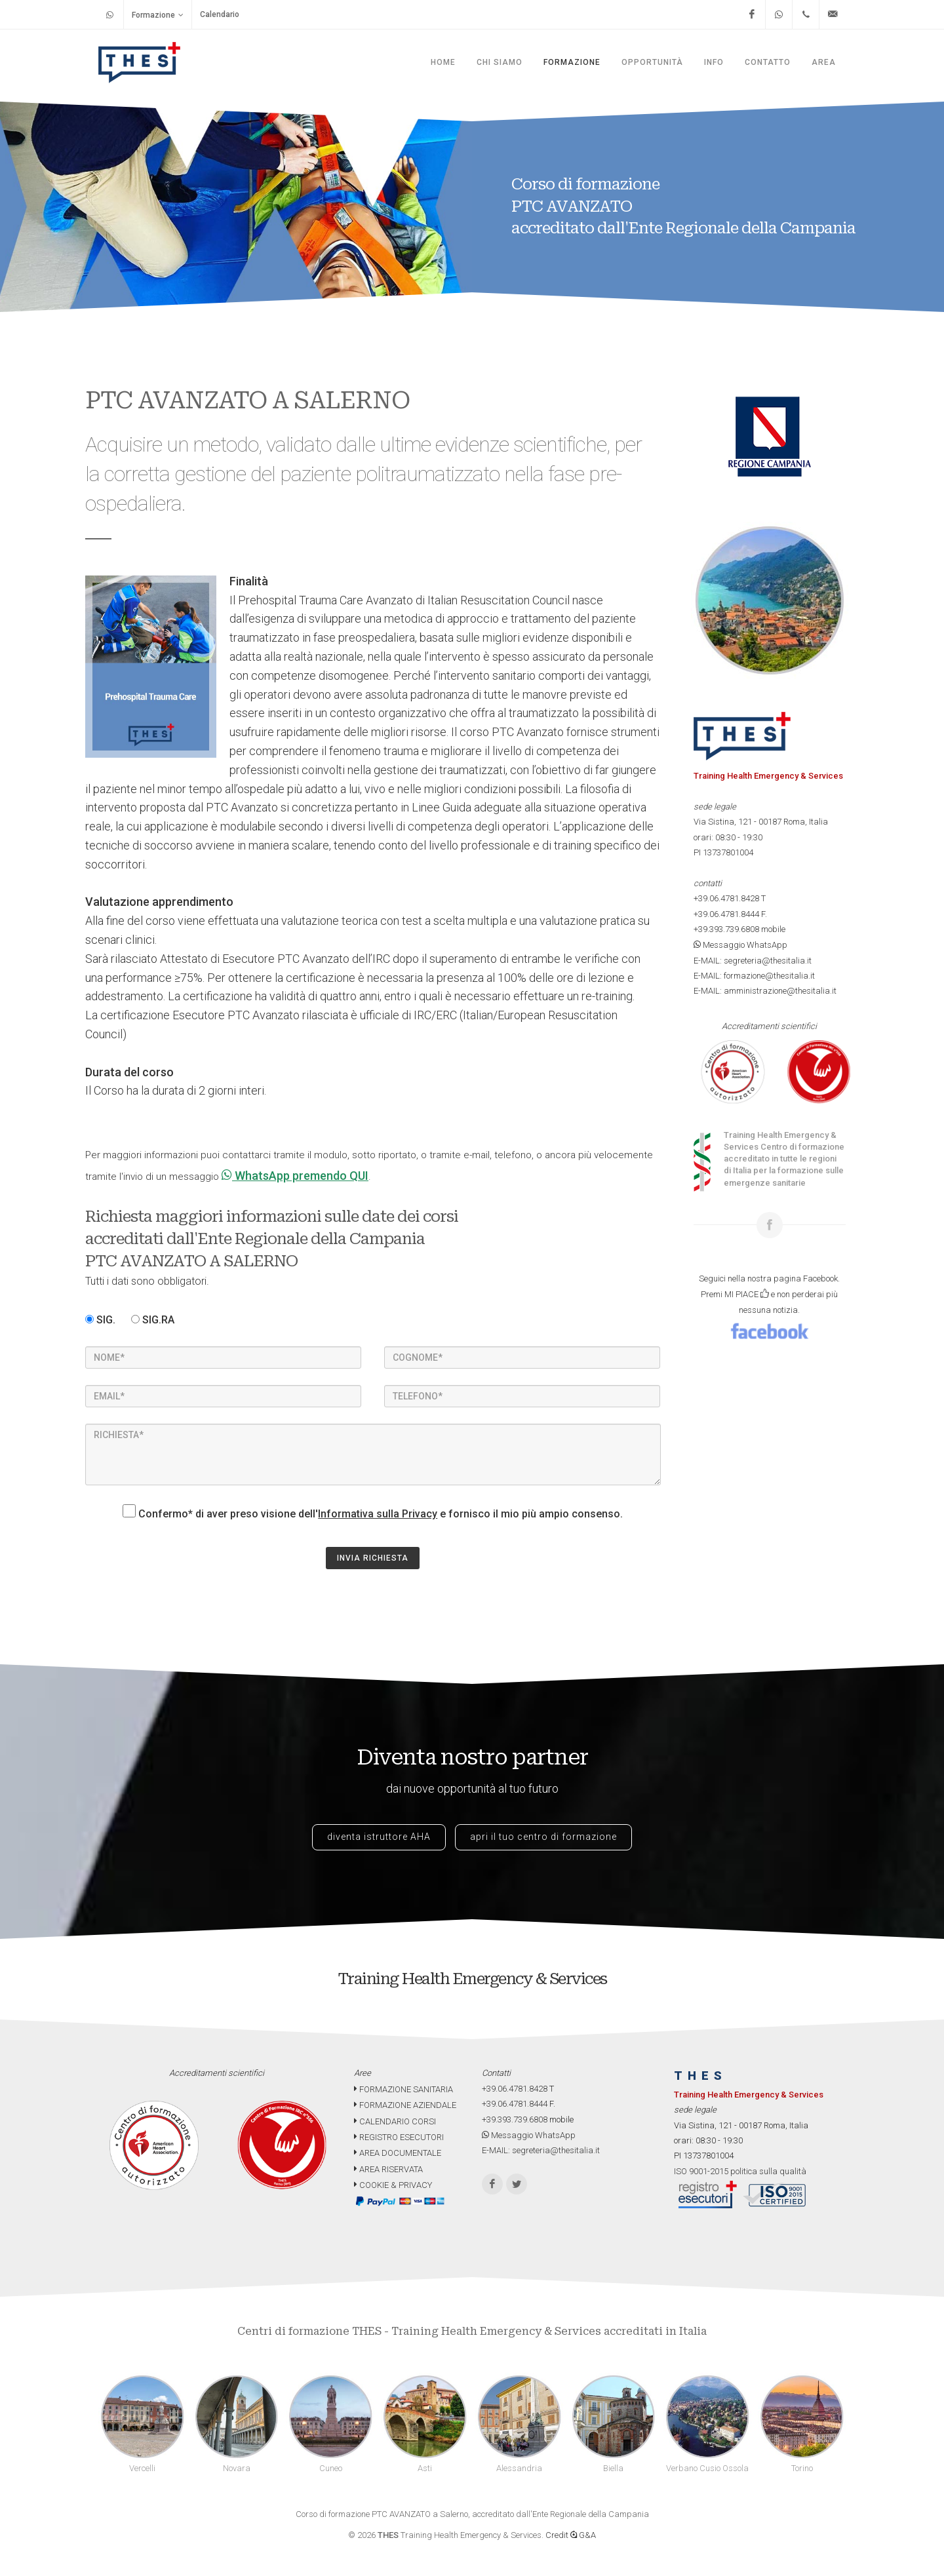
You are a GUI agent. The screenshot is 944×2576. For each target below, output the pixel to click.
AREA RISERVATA (388, 2169)
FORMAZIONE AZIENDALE (405, 2105)
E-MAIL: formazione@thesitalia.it (754, 976)
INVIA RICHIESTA (372, 1558)
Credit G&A (570, 2535)
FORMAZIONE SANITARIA (403, 2089)
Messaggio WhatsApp (740, 945)
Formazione (158, 15)
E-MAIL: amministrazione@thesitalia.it (765, 991)
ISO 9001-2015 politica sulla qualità (740, 2171)
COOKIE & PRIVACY (393, 2185)
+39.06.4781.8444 (726, 914)
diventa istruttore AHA (379, 1836)
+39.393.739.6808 (726, 929)
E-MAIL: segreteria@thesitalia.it (753, 961)
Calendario (219, 14)
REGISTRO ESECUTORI (399, 2137)
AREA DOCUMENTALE (397, 2153)
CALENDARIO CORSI (395, 2121)
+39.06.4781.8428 (726, 898)
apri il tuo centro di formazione (543, 1836)
